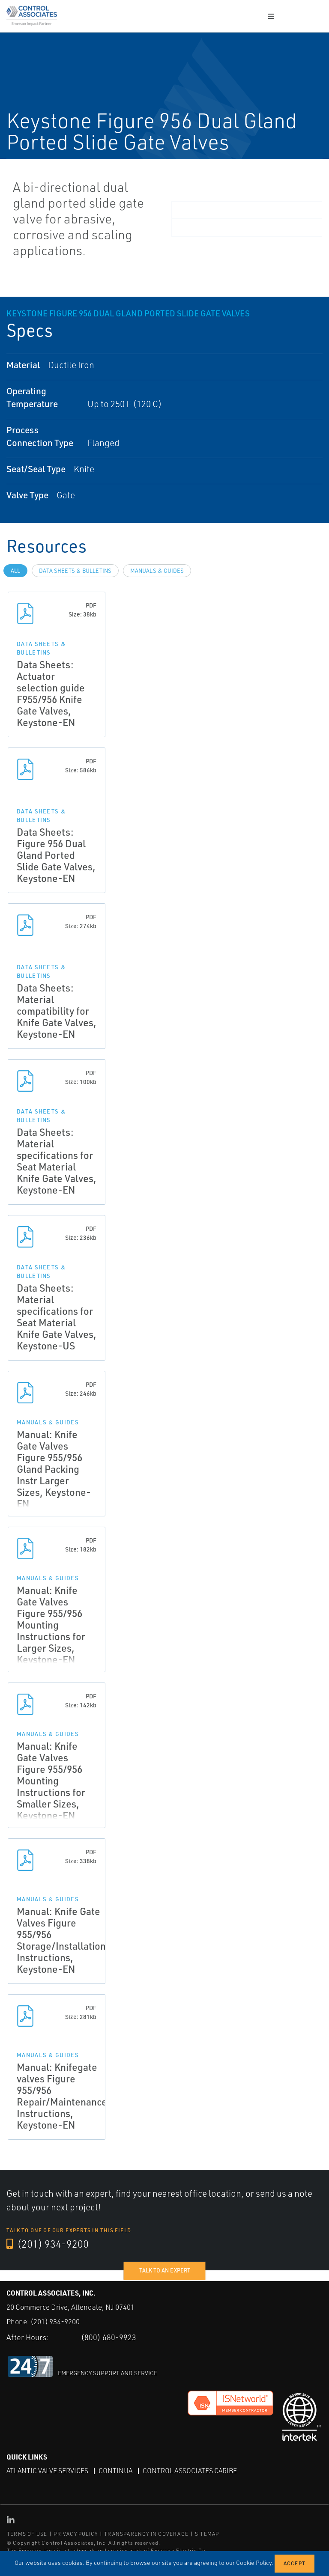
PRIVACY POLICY (76, 2534)
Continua (115, 2470)
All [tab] (15, 570)
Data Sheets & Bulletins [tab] (75, 570)
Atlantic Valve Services (47, 2470)
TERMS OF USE (27, 2534)
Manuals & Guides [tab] (157, 570)
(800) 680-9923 (108, 2337)
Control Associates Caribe (190, 2470)
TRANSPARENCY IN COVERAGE (146, 2534)
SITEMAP (207, 2534)
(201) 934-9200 (47, 2243)
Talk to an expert (164, 2270)
